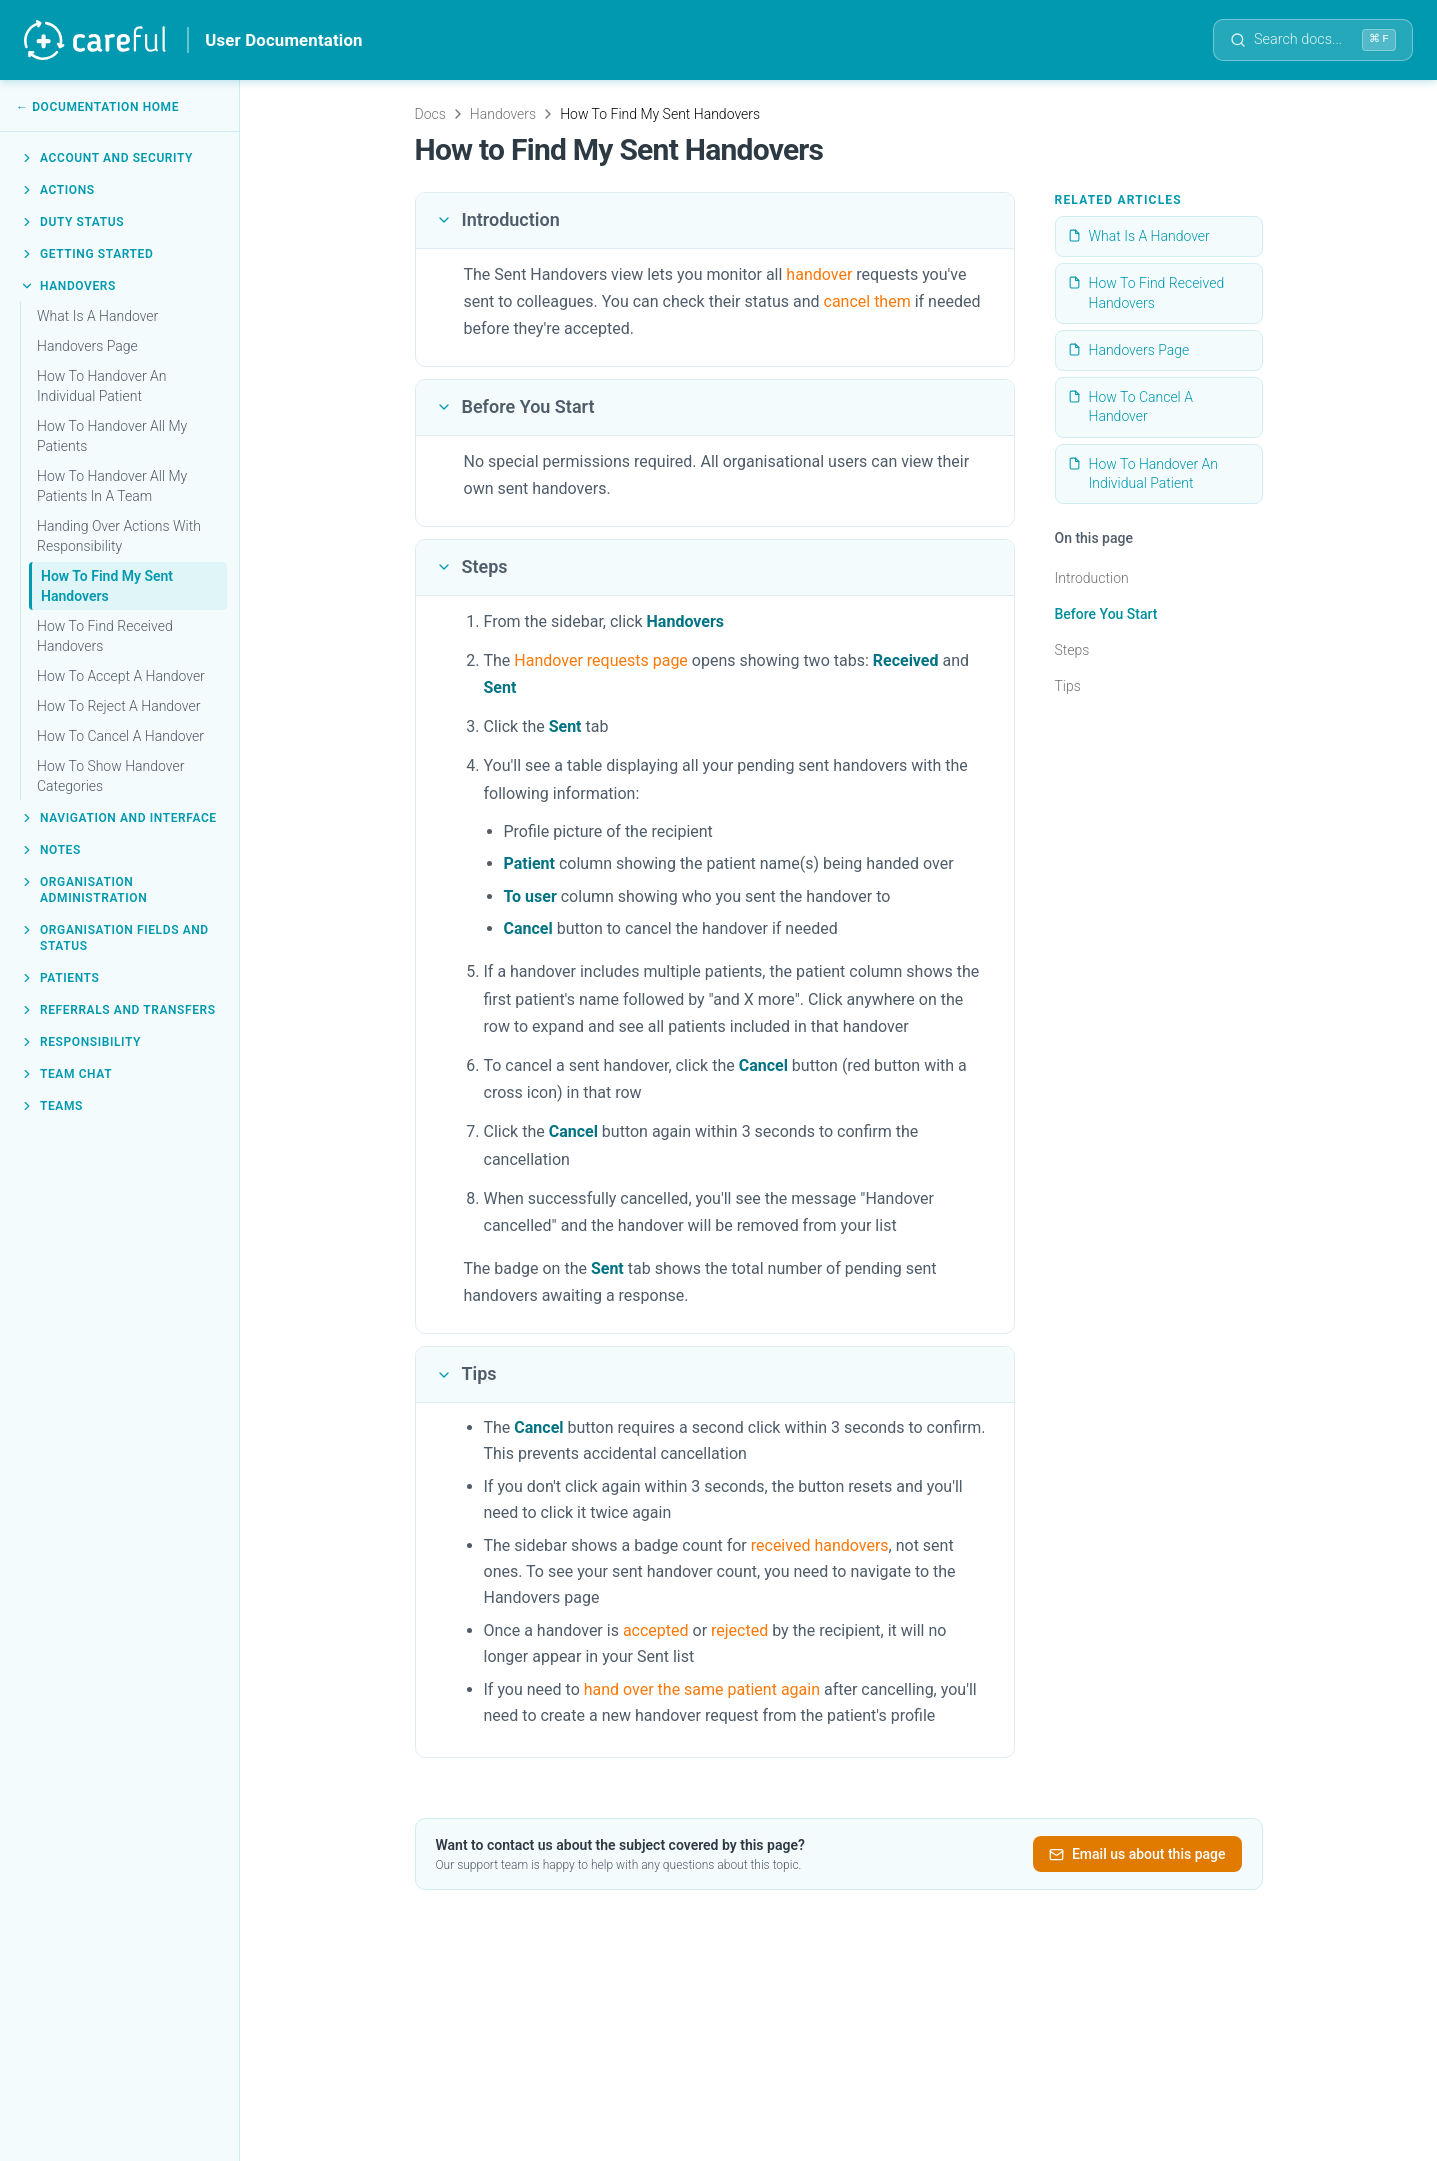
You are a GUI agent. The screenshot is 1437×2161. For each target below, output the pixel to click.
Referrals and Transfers (118, 1010)
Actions (57, 190)
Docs (430, 114)
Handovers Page (87, 346)
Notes (50, 850)
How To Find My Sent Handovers (107, 586)
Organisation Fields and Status (114, 938)
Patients (59, 978)
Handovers (68, 286)
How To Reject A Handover (118, 706)
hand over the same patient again (702, 1689)
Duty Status (72, 222)
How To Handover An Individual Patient (101, 386)
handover (819, 274)
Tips (1068, 686)
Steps (1072, 650)
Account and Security (106, 158)
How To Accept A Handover (121, 676)
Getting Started (86, 254)
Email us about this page (1137, 1854)
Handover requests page (601, 660)
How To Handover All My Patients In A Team (112, 486)
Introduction (1092, 578)
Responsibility (80, 1042)
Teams (51, 1106)
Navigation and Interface (118, 818)
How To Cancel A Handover (120, 736)
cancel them (867, 301)
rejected (739, 1630)
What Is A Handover (97, 316)
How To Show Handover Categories (110, 776)
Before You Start (1106, 614)
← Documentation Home (97, 107)
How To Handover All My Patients (112, 436)
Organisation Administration (83, 890)
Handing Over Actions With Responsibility (119, 536)
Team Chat (66, 1074)
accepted (656, 1630)
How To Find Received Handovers (105, 636)
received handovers (820, 1545)
